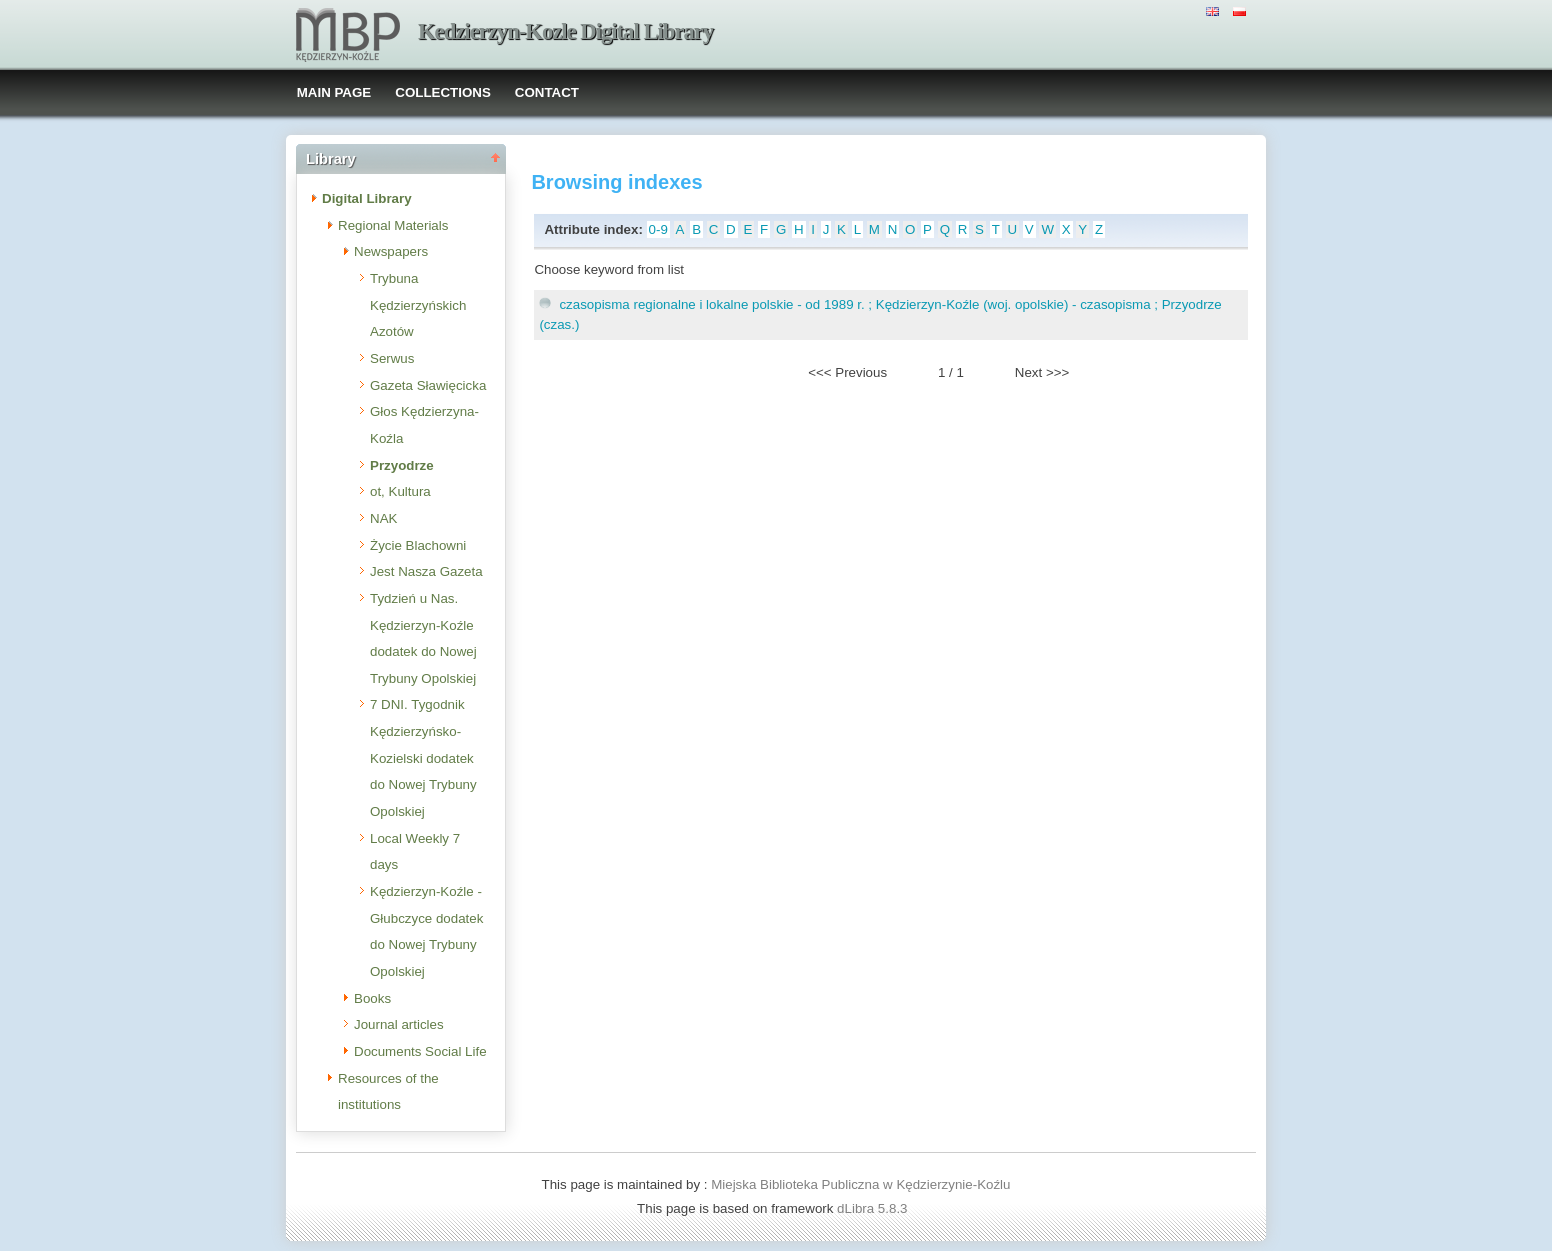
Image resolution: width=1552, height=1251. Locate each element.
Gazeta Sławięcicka (428, 385)
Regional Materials (393, 225)
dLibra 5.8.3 (874, 1208)
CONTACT (547, 92)
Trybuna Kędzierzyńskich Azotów (418, 305)
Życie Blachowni (418, 545)
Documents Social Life (420, 1051)
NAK (383, 518)
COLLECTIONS (443, 92)
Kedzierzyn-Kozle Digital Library (565, 31)
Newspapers (391, 251)
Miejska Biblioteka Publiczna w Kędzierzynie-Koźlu (860, 1184)
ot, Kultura (400, 491)
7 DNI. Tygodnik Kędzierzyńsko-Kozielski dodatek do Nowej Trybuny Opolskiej (423, 758)
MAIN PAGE (334, 92)
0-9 (658, 229)
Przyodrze (402, 465)
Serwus (392, 358)
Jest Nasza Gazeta (426, 571)
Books (372, 998)
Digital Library (367, 198)
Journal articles (399, 1024)
